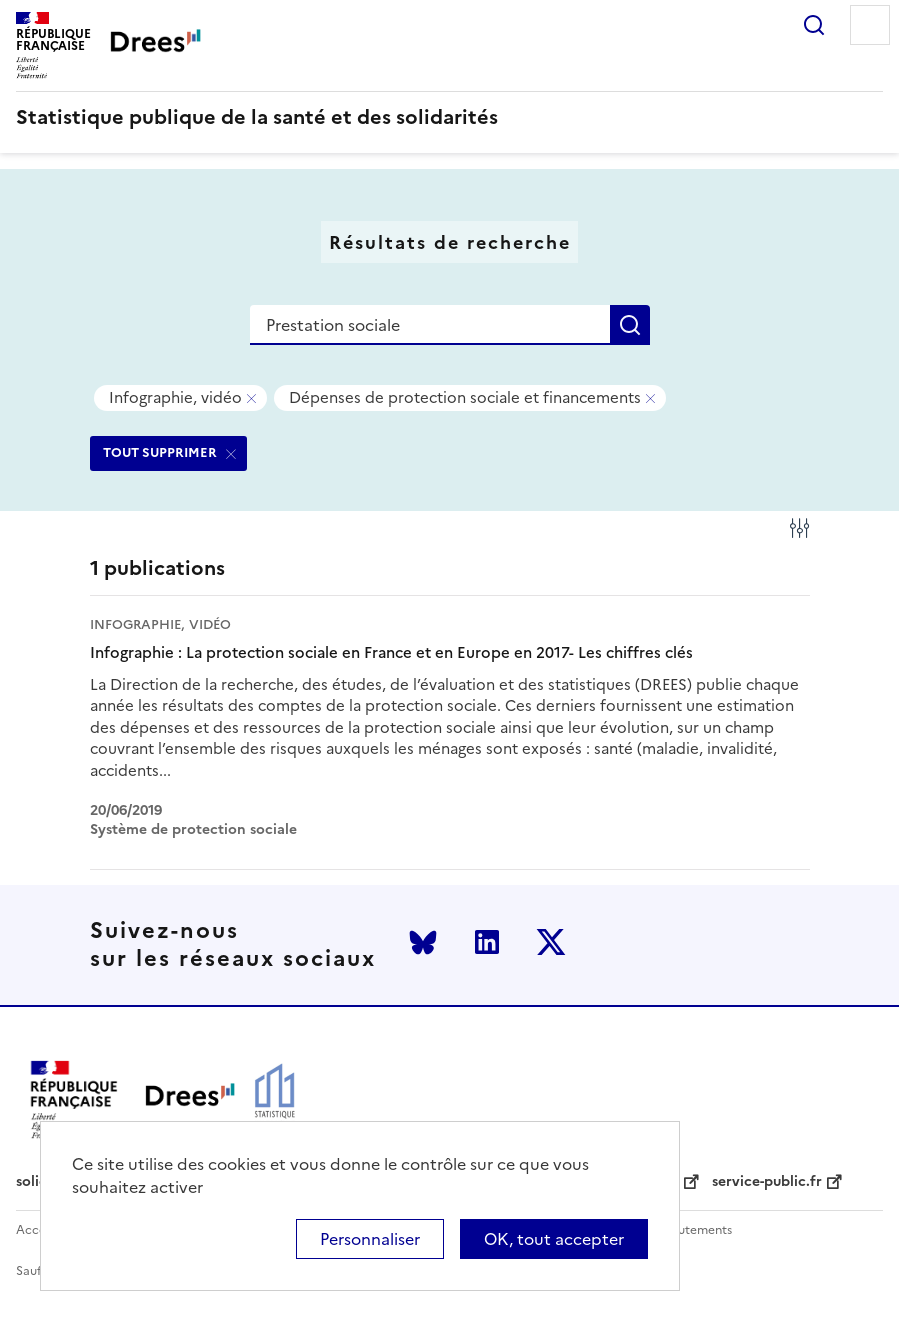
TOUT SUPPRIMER (160, 452)
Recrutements (691, 1230)
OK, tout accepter (554, 1239)
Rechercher (814, 25)
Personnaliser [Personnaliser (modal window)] (370, 1239)
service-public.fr (767, 1182)
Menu (870, 25)
